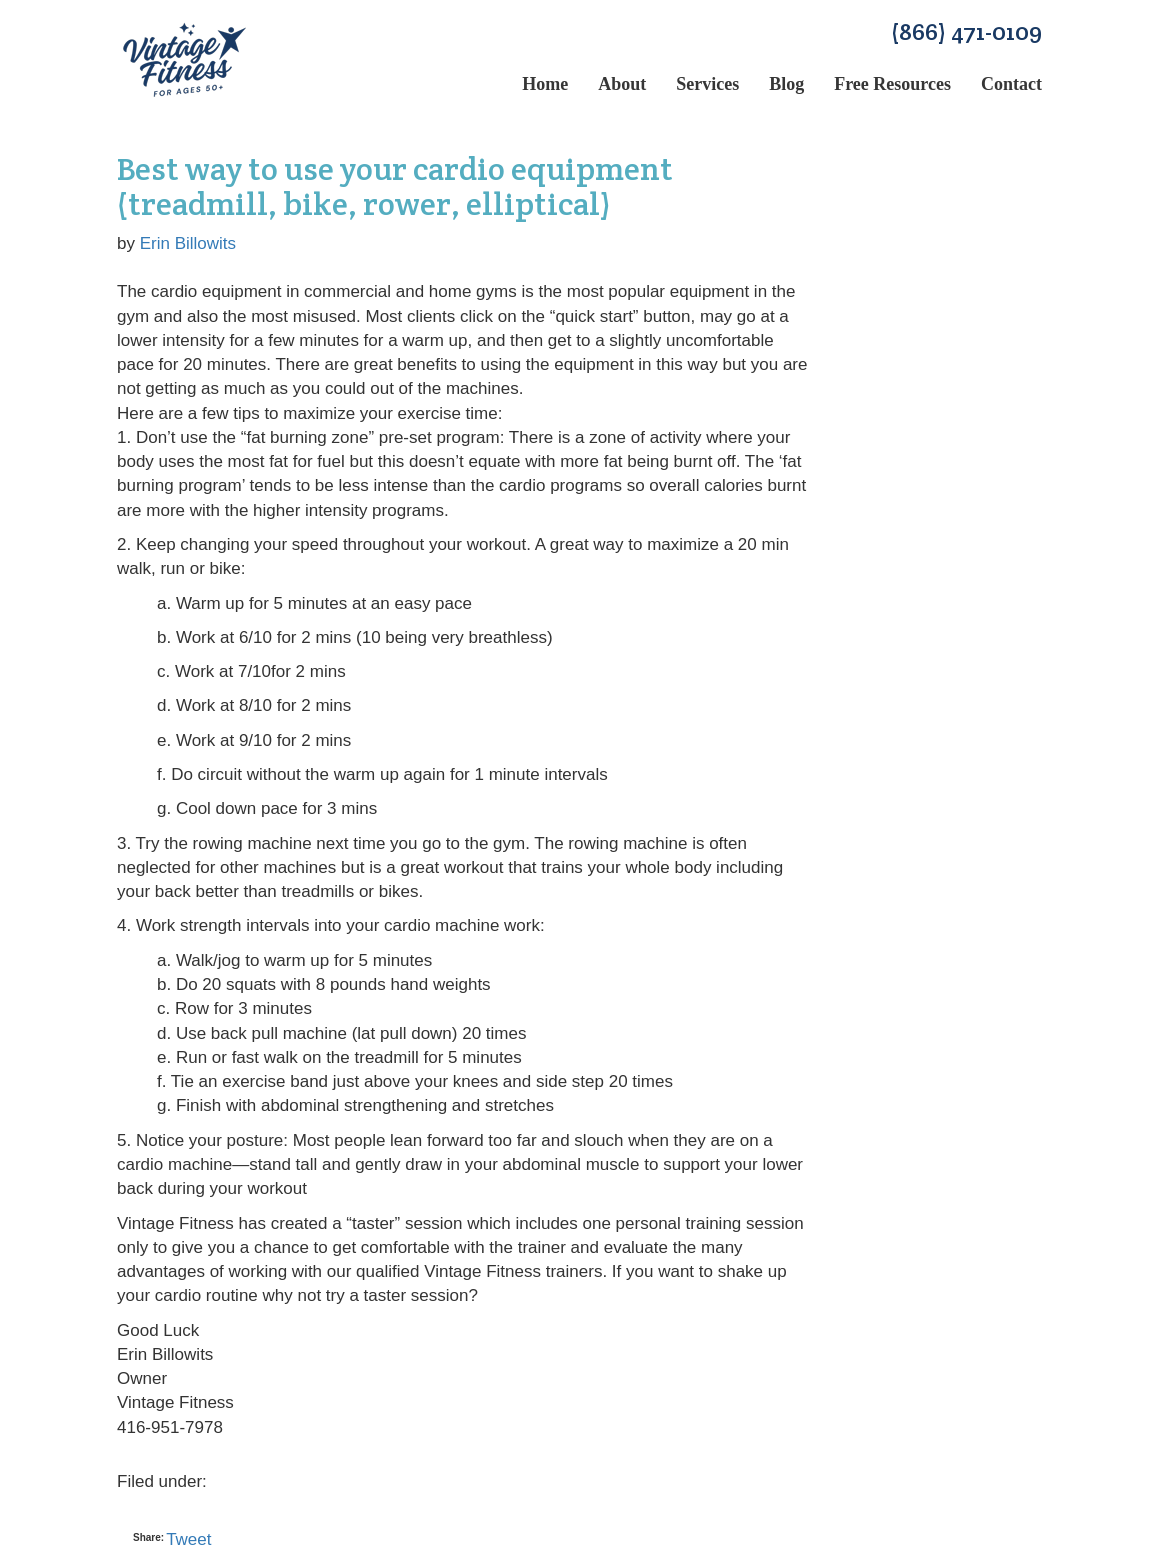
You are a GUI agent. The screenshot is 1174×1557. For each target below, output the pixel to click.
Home (545, 84)
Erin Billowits (188, 243)
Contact (1011, 84)
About (622, 84)
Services (707, 84)
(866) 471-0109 (966, 31)
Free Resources (892, 84)
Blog (786, 84)
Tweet (188, 1539)
